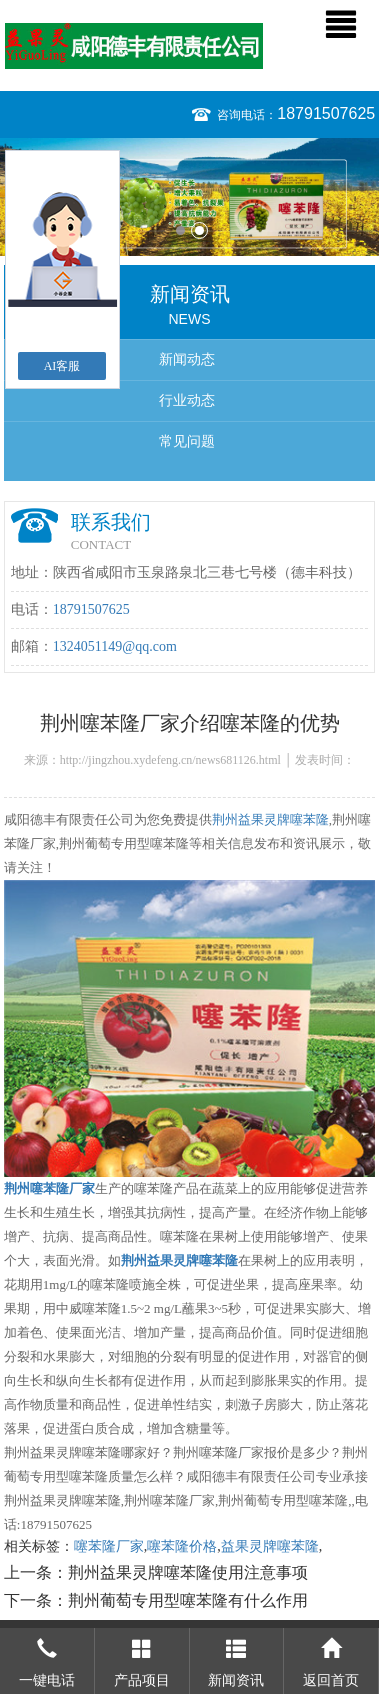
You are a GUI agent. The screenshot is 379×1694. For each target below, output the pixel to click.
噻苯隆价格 (182, 1546)
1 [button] (180, 230)
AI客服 (62, 366)
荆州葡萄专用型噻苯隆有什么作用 (188, 1600)
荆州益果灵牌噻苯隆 (270, 819)
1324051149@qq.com (115, 646)
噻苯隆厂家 (109, 1546)
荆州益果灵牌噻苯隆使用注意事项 (188, 1572)
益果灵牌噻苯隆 (270, 1546)
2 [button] (199, 230)
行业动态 (187, 400)
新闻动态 (187, 359)
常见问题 (187, 441)
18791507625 (326, 113)
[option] (189, 197)
